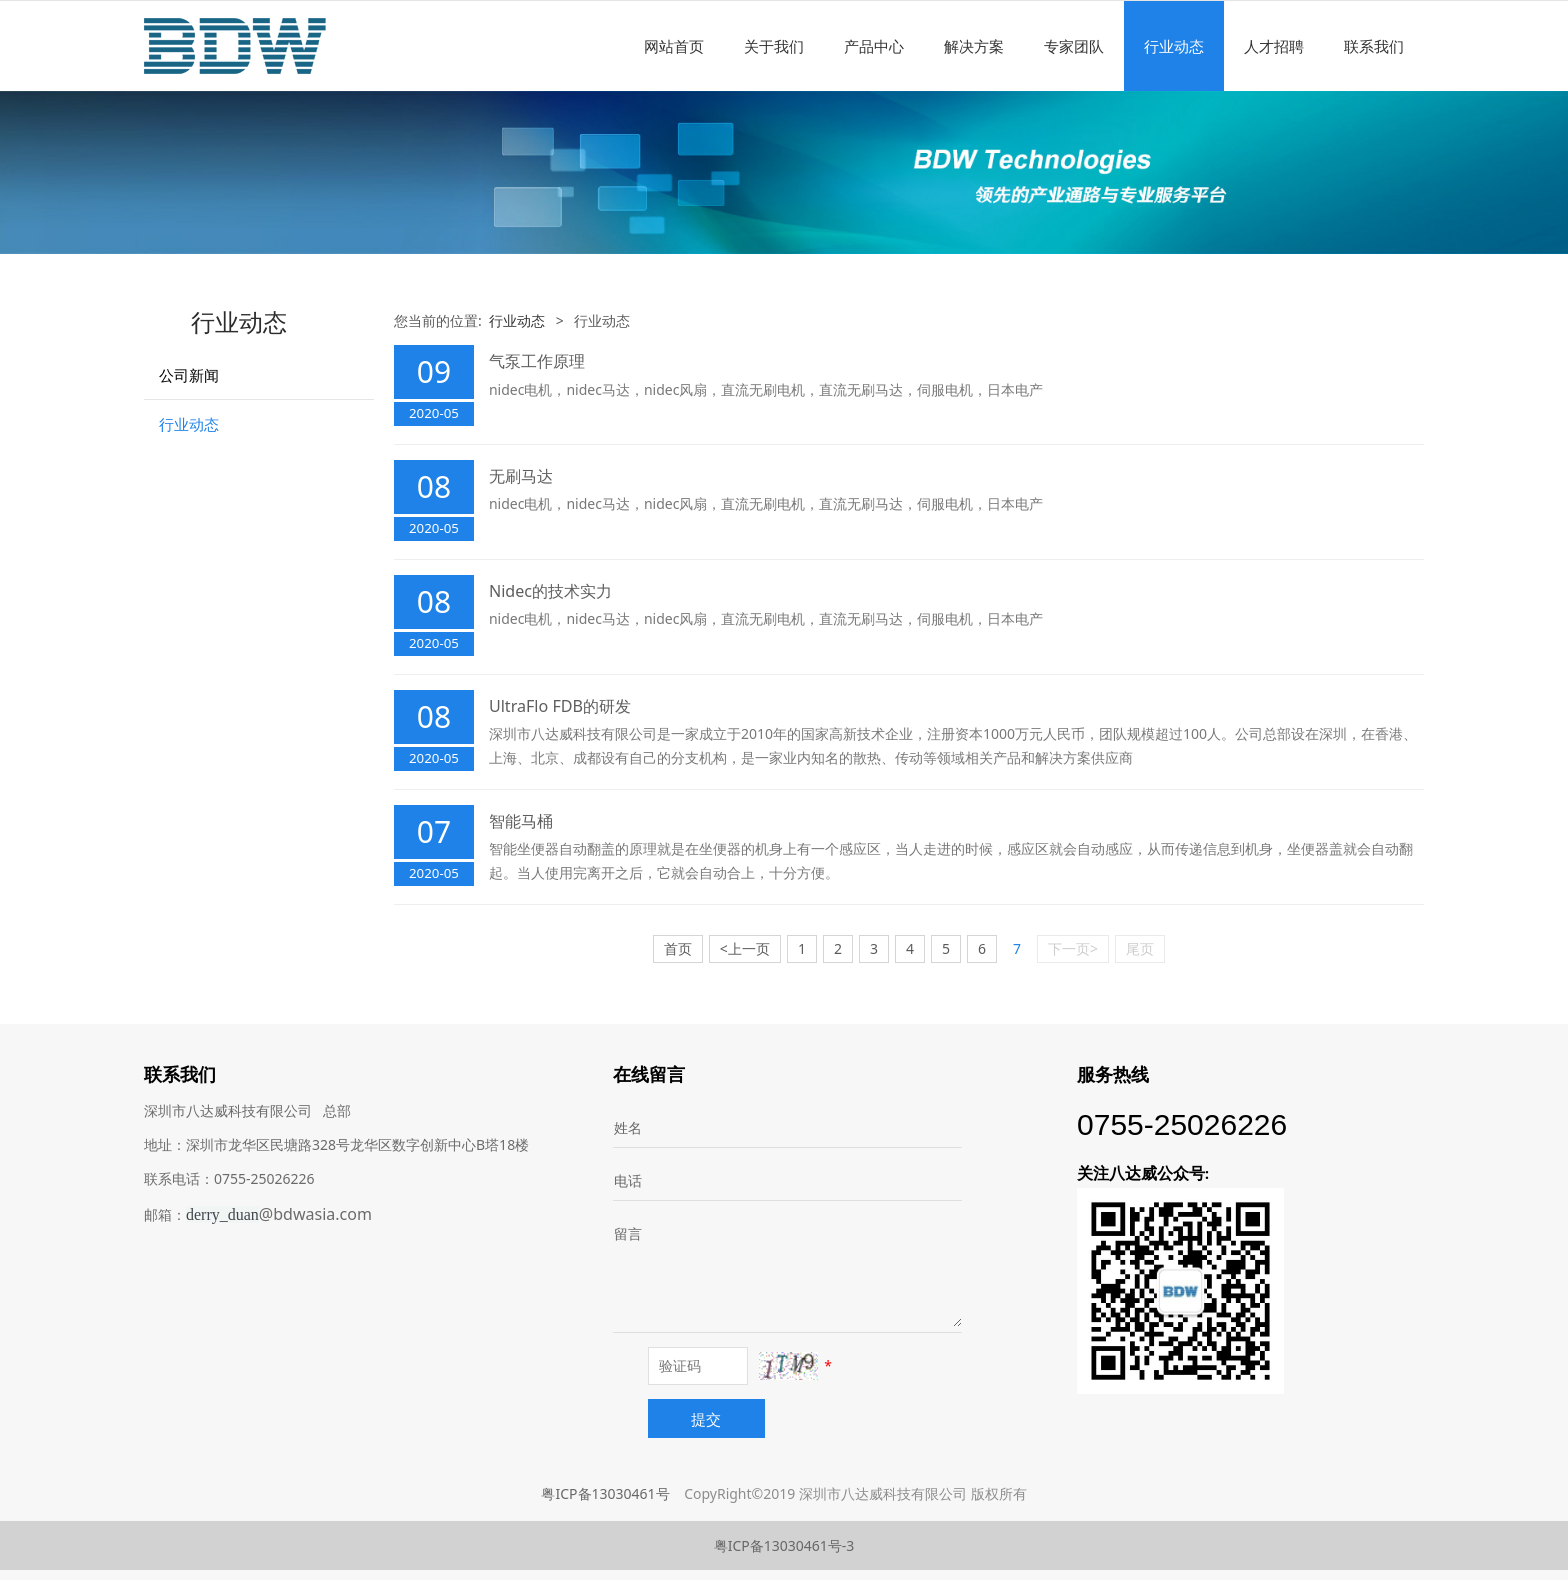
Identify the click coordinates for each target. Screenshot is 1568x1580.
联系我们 (1374, 46)
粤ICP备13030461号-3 (784, 1545)
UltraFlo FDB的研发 (560, 706)
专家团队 (1074, 46)
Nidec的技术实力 (550, 591)
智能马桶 (521, 821)
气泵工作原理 (537, 361)
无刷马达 (521, 476)
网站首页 (674, 46)
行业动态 (1174, 46)
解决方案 (974, 46)
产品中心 (874, 46)
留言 (628, 1233)
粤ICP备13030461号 (605, 1493)
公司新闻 (189, 375)
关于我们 (774, 46)
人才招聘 (1274, 46)
